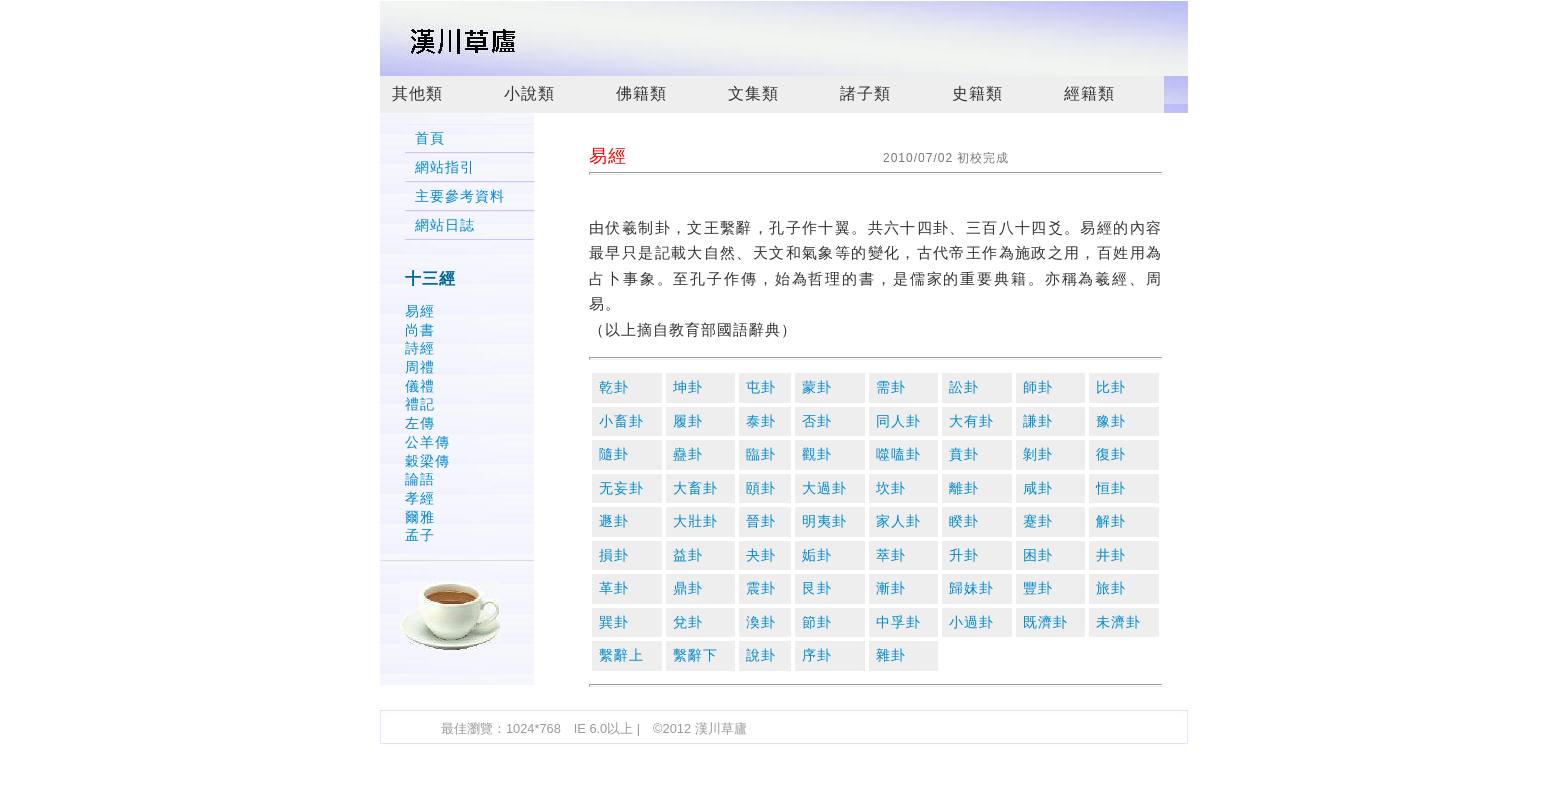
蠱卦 (688, 454)
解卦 (1111, 521)
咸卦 (1038, 488)
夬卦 (761, 555)
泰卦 (761, 421)
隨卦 (614, 454)
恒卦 (1111, 488)
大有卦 (971, 421)
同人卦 (898, 421)
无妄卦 (621, 488)
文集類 (753, 93)
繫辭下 (695, 655)
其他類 (417, 93)
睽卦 (964, 521)
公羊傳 (427, 442)
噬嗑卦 (898, 454)
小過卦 (971, 622)
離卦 (964, 488)
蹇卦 (1038, 521)
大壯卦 (695, 521)
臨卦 (761, 454)
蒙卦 (817, 387)
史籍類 (977, 93)
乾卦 (614, 387)
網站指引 (445, 167)
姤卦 (817, 555)
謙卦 (1038, 421)
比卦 (1111, 387)
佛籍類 (641, 93)
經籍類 (1089, 93)
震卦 (761, 588)
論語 (420, 479)
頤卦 (761, 488)
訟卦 (964, 387)
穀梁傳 (427, 461)
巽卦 (614, 622)
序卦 (817, 655)
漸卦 (891, 588)
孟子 (420, 535)
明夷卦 (824, 521)
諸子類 (865, 93)
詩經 (420, 348)
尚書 (420, 330)
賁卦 (964, 454)
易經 (420, 311)
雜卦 (891, 655)
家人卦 (898, 521)
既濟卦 (1045, 622)
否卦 (817, 421)
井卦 (1111, 555)
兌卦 (688, 622)
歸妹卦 (971, 588)
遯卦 (614, 521)
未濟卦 (1118, 622)
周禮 (420, 367)
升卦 (964, 555)
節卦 (817, 622)
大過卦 (824, 488)
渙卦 (761, 622)
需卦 (891, 387)
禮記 (420, 404)
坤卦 (688, 387)
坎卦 (891, 488)
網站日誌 (445, 225)
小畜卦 (621, 421)
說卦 (761, 655)
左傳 (420, 423)
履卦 (688, 421)
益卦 (688, 555)
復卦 (1111, 454)
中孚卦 (898, 622)
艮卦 (817, 588)
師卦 (1038, 387)
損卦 (614, 555)
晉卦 (761, 521)
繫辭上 (621, 655)
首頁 (430, 138)
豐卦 (1038, 588)
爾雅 (420, 517)
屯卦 (761, 387)
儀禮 (420, 386)
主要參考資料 (460, 196)
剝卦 (1038, 454)
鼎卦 (688, 588)
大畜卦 (695, 488)
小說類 (529, 93)
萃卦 (891, 555)
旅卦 (1111, 588)
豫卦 (1111, 421)
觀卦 (817, 454)
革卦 (614, 588)
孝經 (420, 498)
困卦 (1038, 555)
